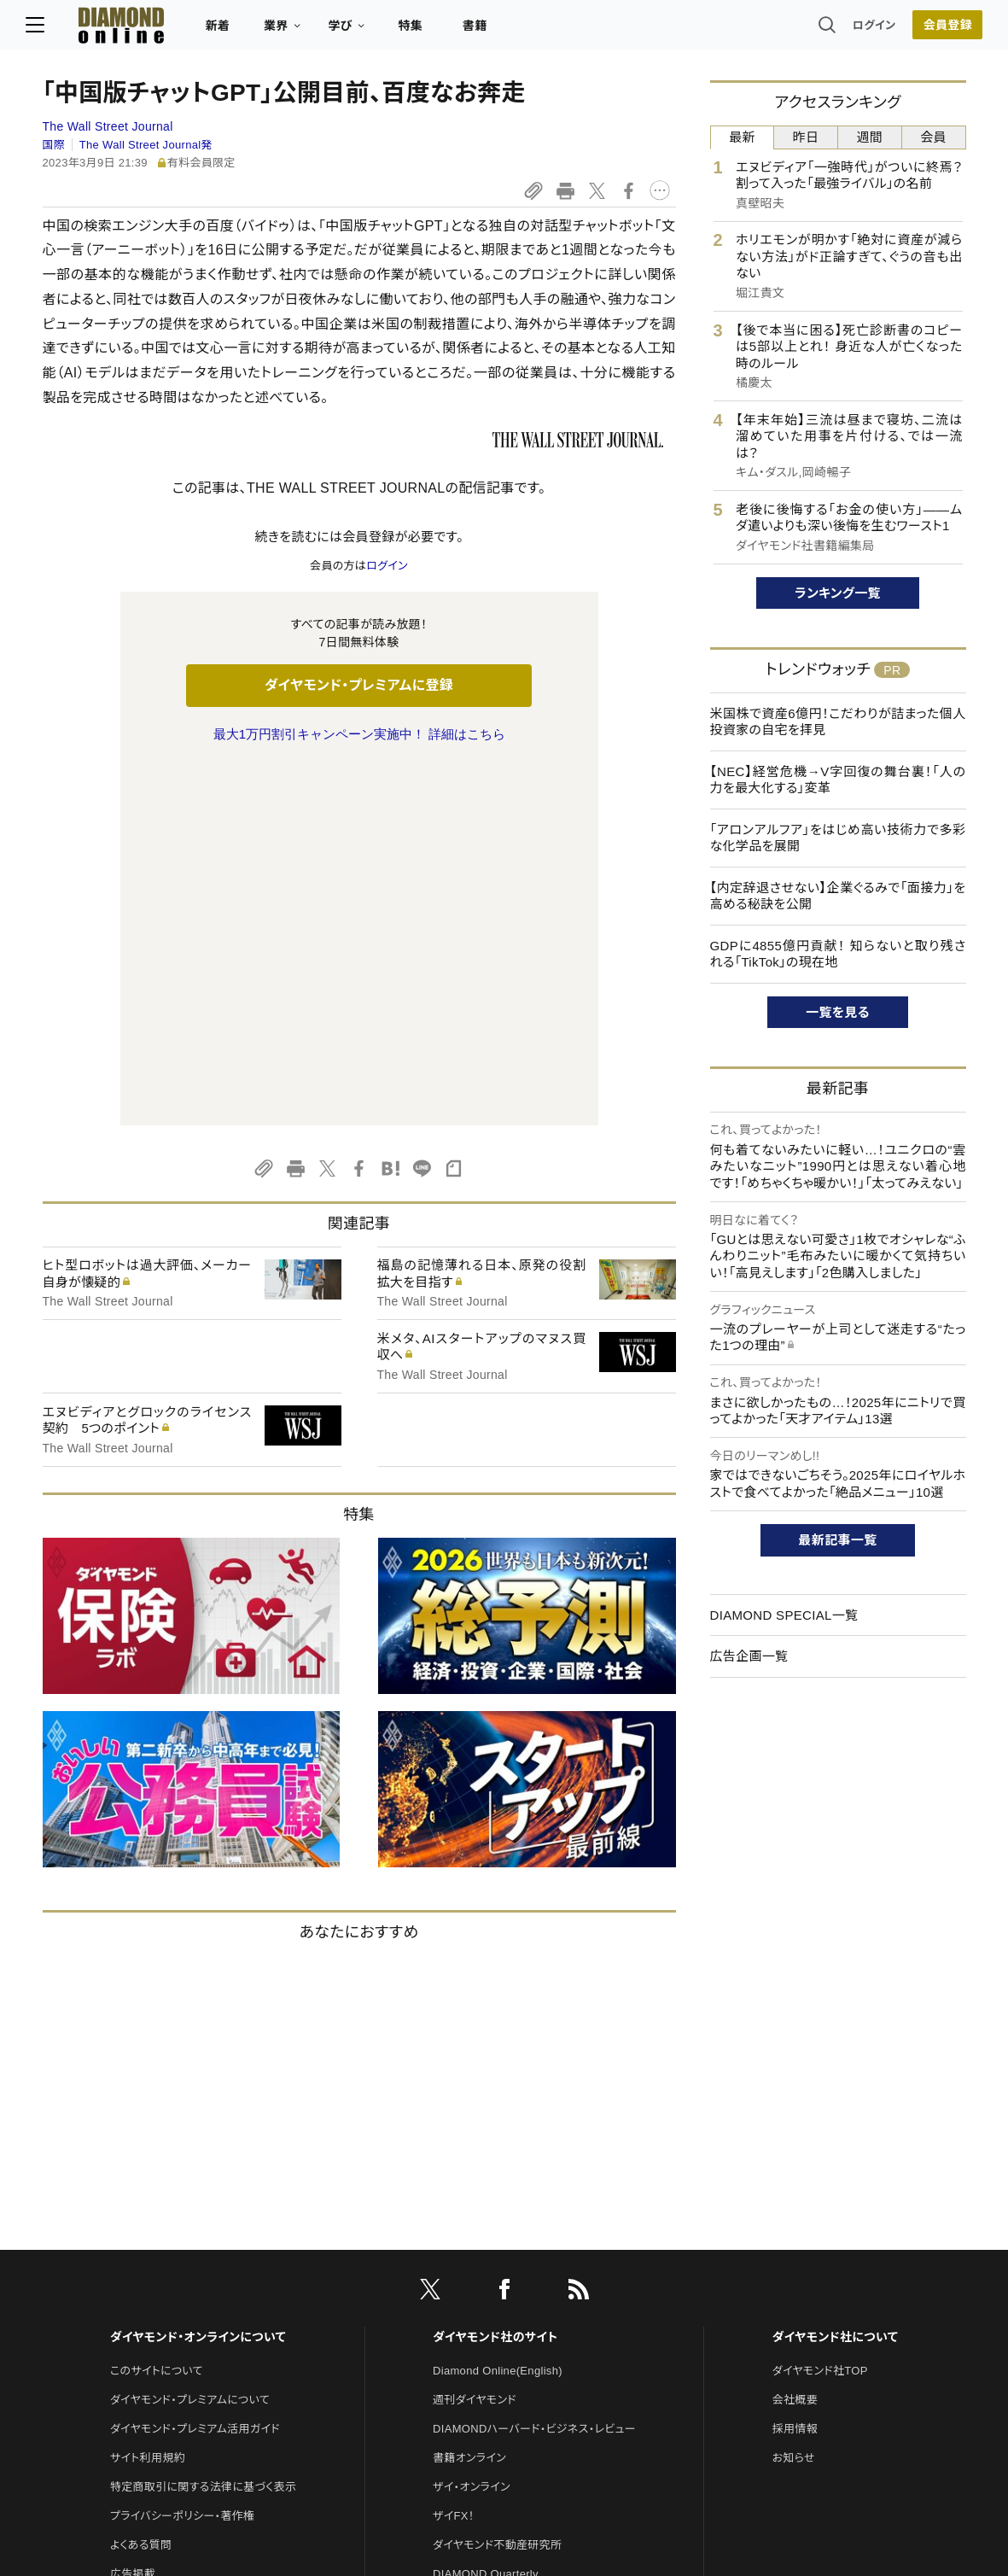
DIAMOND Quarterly (486, 2215)
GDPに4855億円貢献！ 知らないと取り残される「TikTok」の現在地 (838, 954)
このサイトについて (156, 2012)
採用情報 (795, 2070)
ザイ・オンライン (471, 2128)
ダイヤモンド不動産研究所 (497, 2186)
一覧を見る (838, 1012)
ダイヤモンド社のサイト (495, 1978)
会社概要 (795, 2041)
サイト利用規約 (147, 2099)
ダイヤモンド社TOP (820, 2012)
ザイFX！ (454, 2157)
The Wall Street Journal (108, 126)
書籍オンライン (469, 2099)
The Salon (459, 2244)
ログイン (857, 29)
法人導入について (154, 2273)
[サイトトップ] (121, 29)
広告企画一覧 (749, 1656)
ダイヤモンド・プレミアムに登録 (359, 685)
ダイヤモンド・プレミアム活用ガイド (195, 2070)
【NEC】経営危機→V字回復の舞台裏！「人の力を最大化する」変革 (838, 780)
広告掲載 (132, 2215)
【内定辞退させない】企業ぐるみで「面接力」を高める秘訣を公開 (838, 896)
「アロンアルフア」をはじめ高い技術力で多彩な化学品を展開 (838, 838)
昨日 (806, 137)
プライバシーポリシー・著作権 (182, 2157)
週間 (870, 137)
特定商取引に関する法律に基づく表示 (203, 2128)
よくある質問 (141, 2186)
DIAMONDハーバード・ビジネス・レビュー (534, 2070)
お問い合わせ (143, 2244)
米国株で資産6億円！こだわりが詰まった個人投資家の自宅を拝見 (838, 722)
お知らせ (793, 2099)
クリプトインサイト (477, 2302)
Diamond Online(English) (497, 2012)
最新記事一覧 (838, 1540)
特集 (427, 31)
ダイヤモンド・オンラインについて (198, 1978)
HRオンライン (466, 2273)
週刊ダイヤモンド (474, 2041)
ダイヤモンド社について (835, 1978)
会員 (933, 137)
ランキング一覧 (838, 593)
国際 (54, 144)
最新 (742, 137)
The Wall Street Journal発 (146, 144)
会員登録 (930, 30)
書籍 (492, 31)
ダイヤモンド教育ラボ (485, 2331)
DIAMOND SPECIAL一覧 (784, 1615)
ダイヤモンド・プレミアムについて (190, 2041)
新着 (235, 31)
